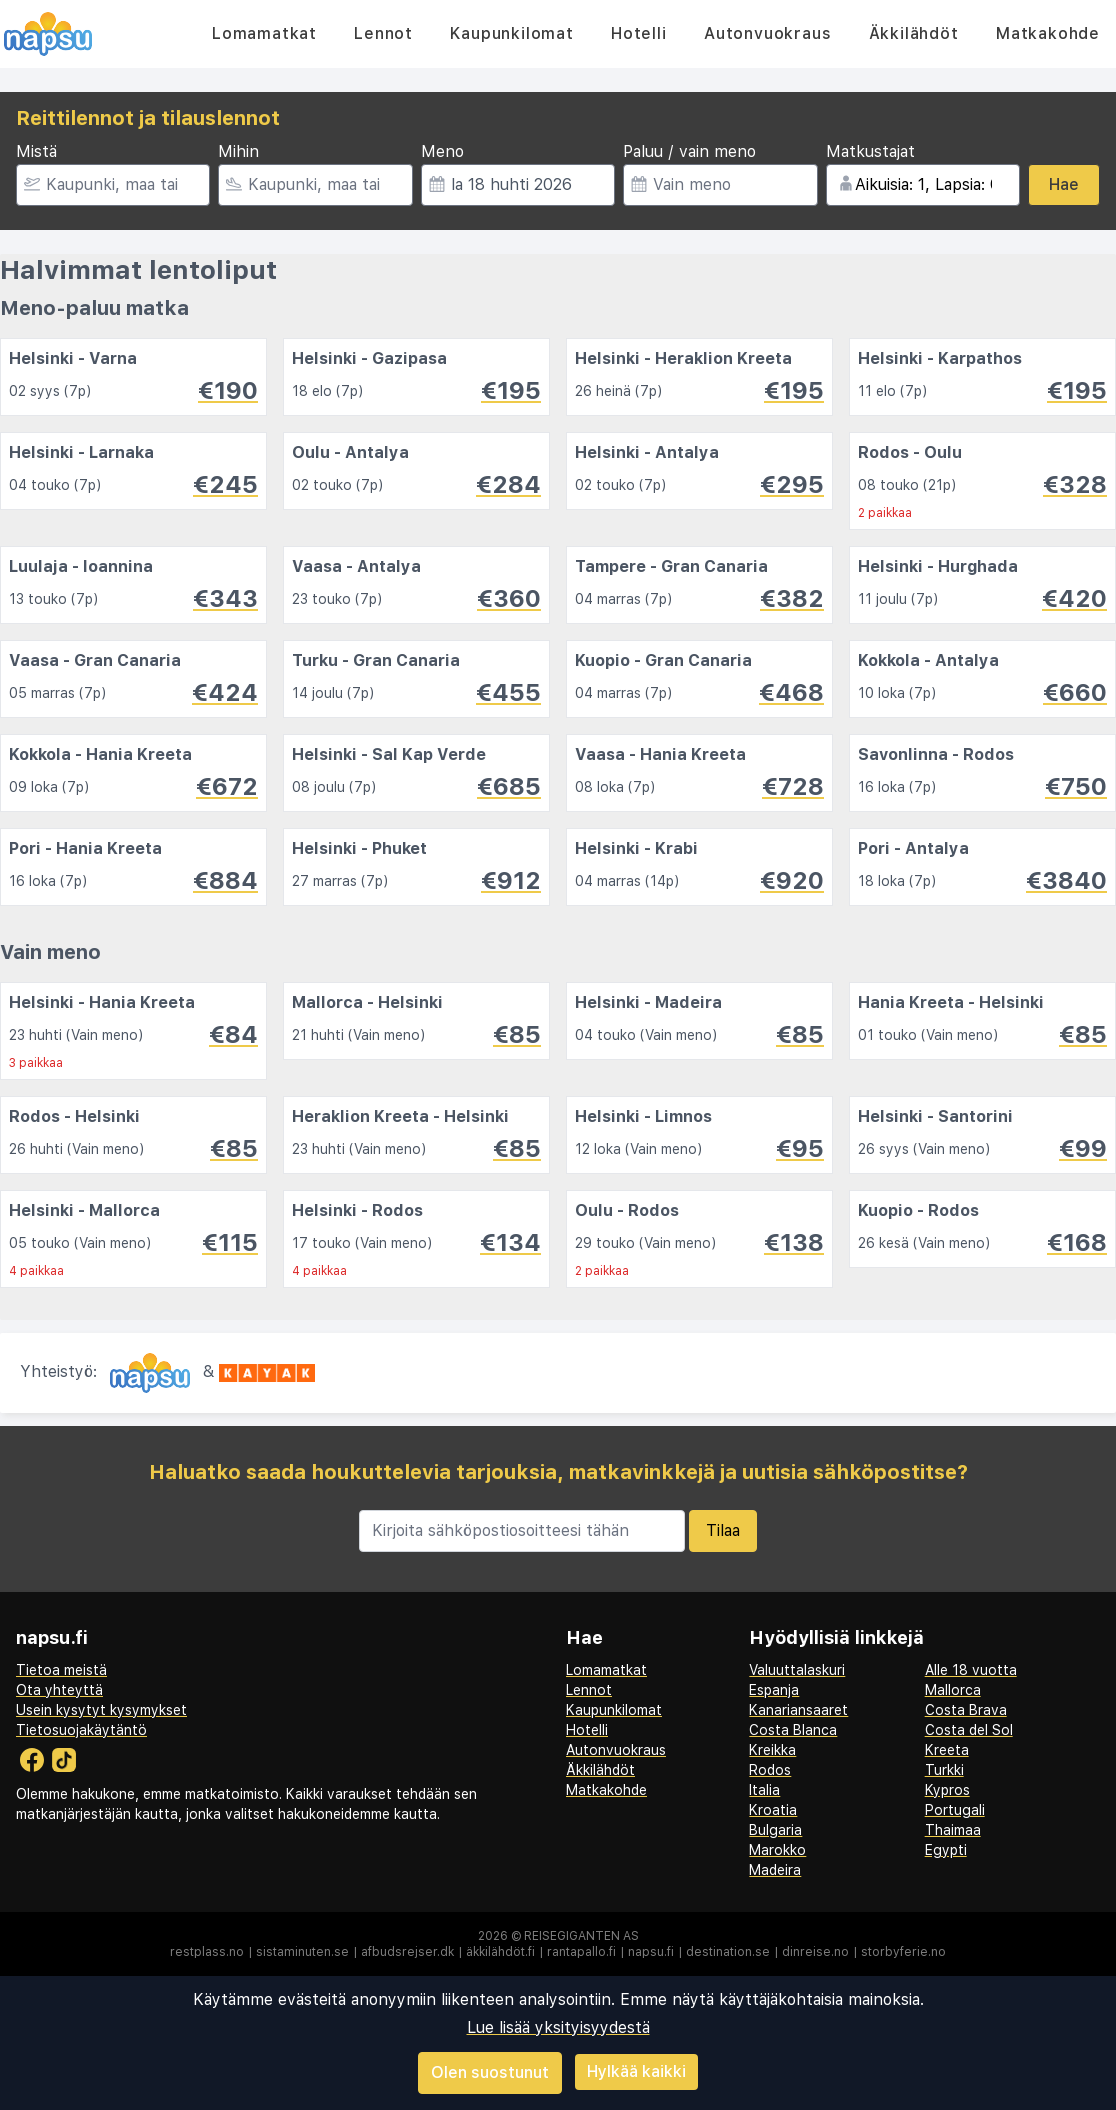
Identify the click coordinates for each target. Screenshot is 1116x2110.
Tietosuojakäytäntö (81, 1730)
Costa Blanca (793, 1730)
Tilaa (723, 1530)
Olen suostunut (490, 2072)
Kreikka (772, 1750)
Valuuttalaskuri (797, 1670)
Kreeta (947, 1750)
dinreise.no (815, 1952)
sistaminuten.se (302, 1952)
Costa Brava (966, 1710)
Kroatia (773, 1810)
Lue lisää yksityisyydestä (558, 2027)
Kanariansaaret (798, 1710)
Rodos (770, 1770)
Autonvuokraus (767, 33)
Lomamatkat (264, 33)
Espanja (774, 1690)
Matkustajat (870, 151)
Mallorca (953, 1690)
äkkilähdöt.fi (500, 1952)
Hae (1064, 184)
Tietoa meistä (61, 1670)
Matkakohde (1048, 33)
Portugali (955, 1810)
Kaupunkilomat (511, 33)
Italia (764, 1790)
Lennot (383, 33)
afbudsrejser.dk (407, 1952)
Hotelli (639, 33)
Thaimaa (953, 1830)
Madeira (775, 1870)
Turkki (944, 1770)
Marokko (777, 1850)
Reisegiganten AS (581, 1936)
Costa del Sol (969, 1730)
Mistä (36, 151)
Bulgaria (775, 1830)
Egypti (946, 1850)
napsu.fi (651, 1952)
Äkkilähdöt (914, 33)
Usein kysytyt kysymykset (101, 1710)
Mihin (238, 151)
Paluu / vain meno (689, 151)
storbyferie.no (903, 1952)
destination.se (728, 1952)
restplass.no (207, 1952)
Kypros (947, 1790)
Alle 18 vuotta (971, 1670)
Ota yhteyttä (59, 1690)
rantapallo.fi (581, 1952)
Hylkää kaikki (636, 2071)
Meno (442, 151)
